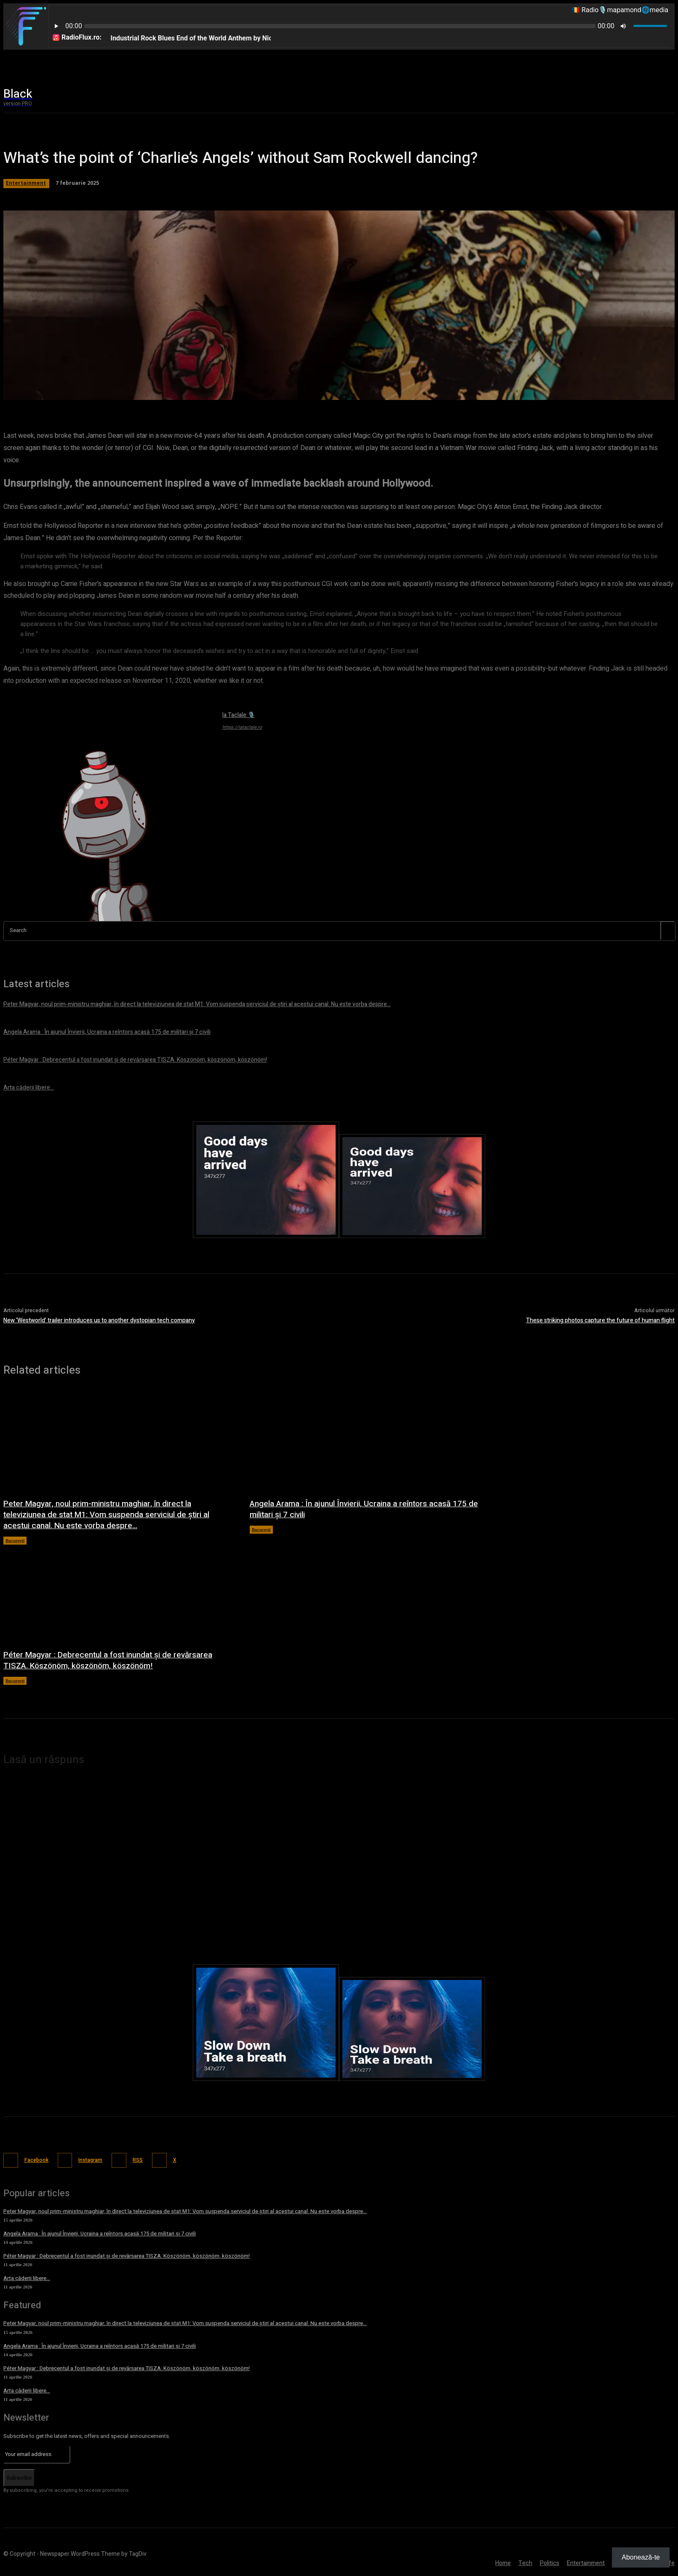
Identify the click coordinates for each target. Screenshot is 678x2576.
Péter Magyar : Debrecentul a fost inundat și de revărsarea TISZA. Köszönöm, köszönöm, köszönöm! (113, 1660)
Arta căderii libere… (26, 2277)
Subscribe (19, 2476)
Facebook (38, 2159)
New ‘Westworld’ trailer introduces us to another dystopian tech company (99, 1320)
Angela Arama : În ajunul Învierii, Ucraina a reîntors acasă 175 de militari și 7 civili (363, 1509)
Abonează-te (641, 2557)
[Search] (667, 930)
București (14, 1540)
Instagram (97, 2159)
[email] (36, 2453)
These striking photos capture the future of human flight (600, 1320)
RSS (150, 2159)
